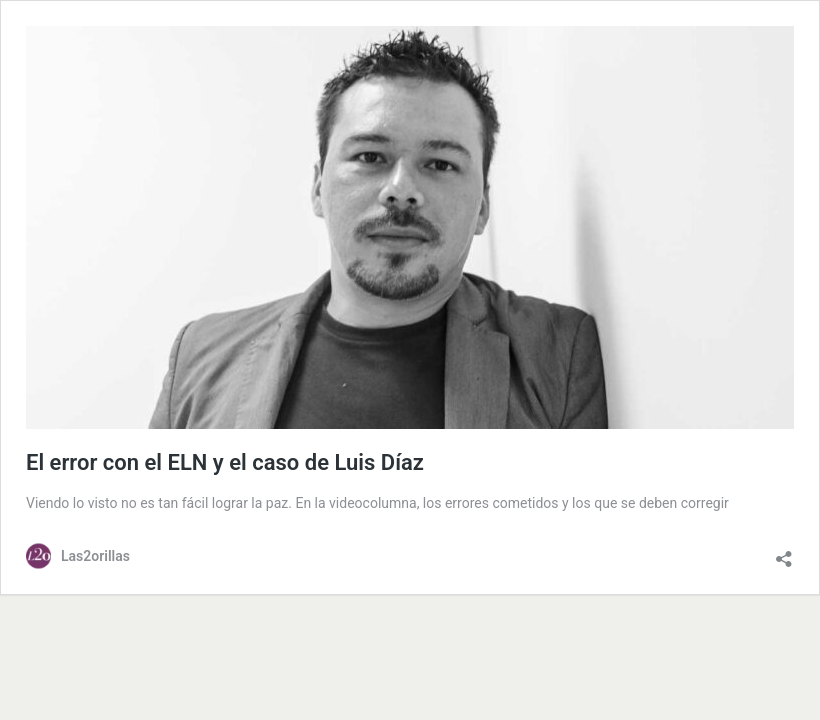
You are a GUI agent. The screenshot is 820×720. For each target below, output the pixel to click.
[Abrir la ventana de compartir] (784, 554)
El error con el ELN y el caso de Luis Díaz (227, 462)
